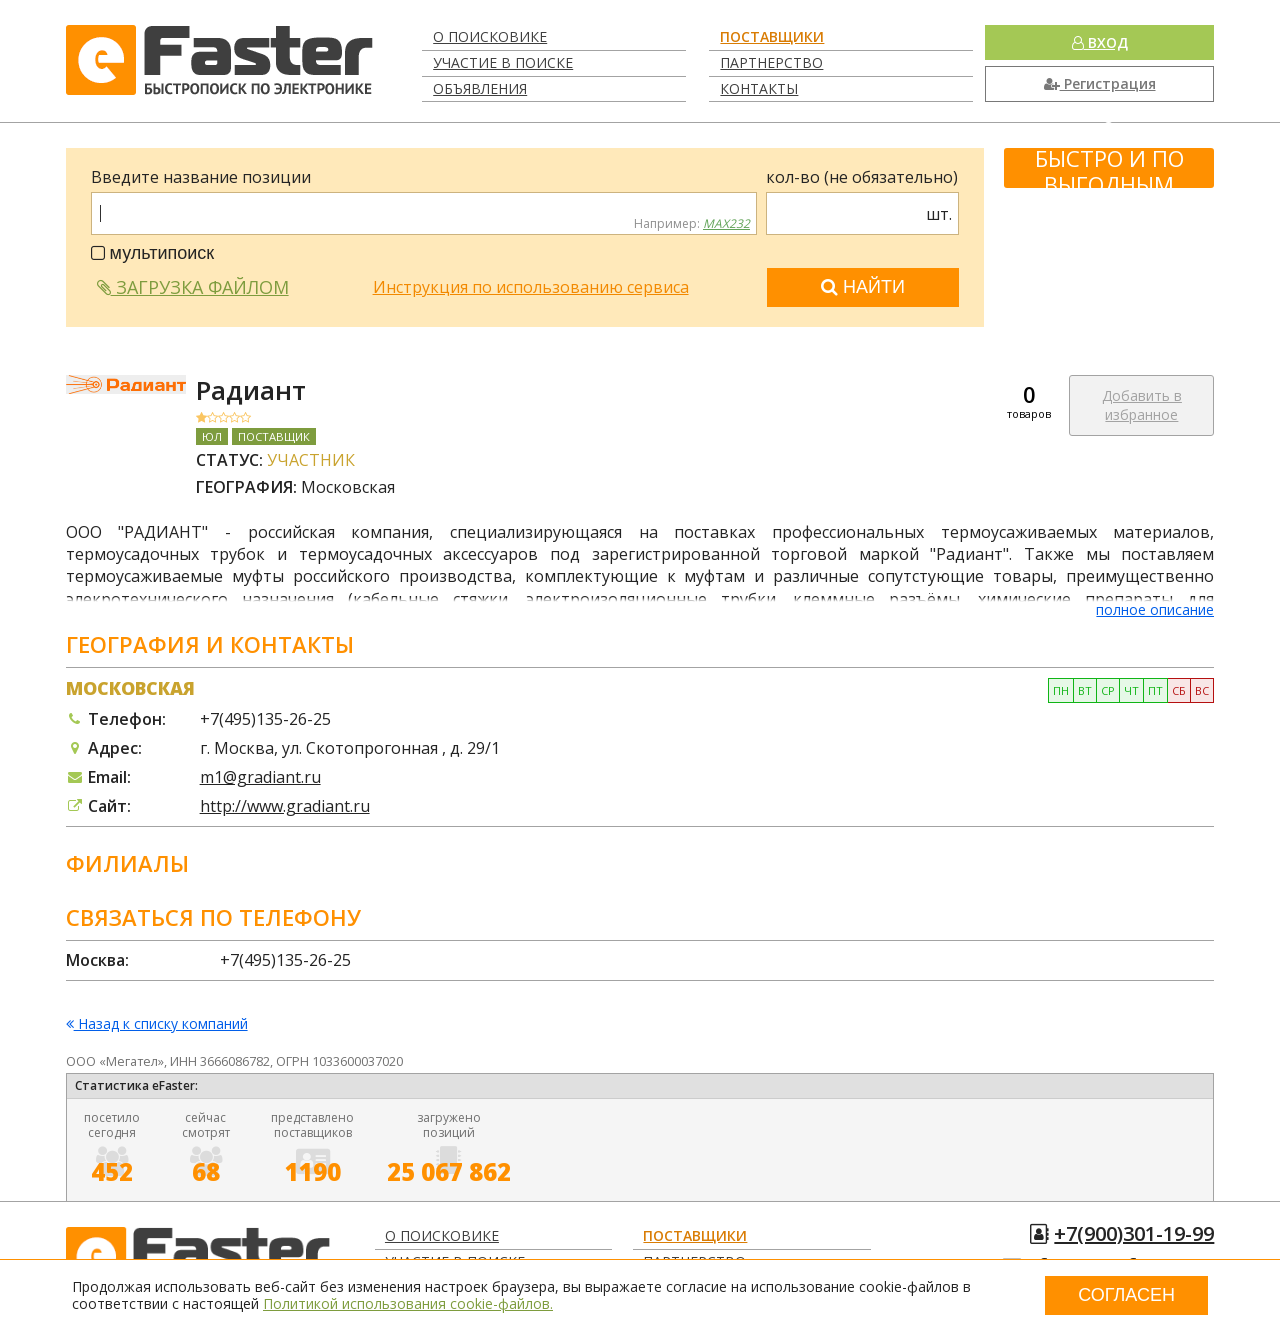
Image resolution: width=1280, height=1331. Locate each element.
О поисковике (490, 36)
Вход (1100, 42)
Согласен (1126, 1295)
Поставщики (772, 36)
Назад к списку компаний (157, 1024)
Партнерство (771, 62)
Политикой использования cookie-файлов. (408, 1303)
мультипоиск (153, 253)
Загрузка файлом (193, 287)
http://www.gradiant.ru (285, 806)
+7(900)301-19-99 (1134, 1233)
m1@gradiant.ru (260, 777)
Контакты (759, 88)
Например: (692, 224)
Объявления (480, 88)
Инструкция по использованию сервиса (531, 287)
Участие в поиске (503, 62)
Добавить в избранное (1142, 405)
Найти (863, 287)
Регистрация (1100, 83)
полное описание (1155, 609)
